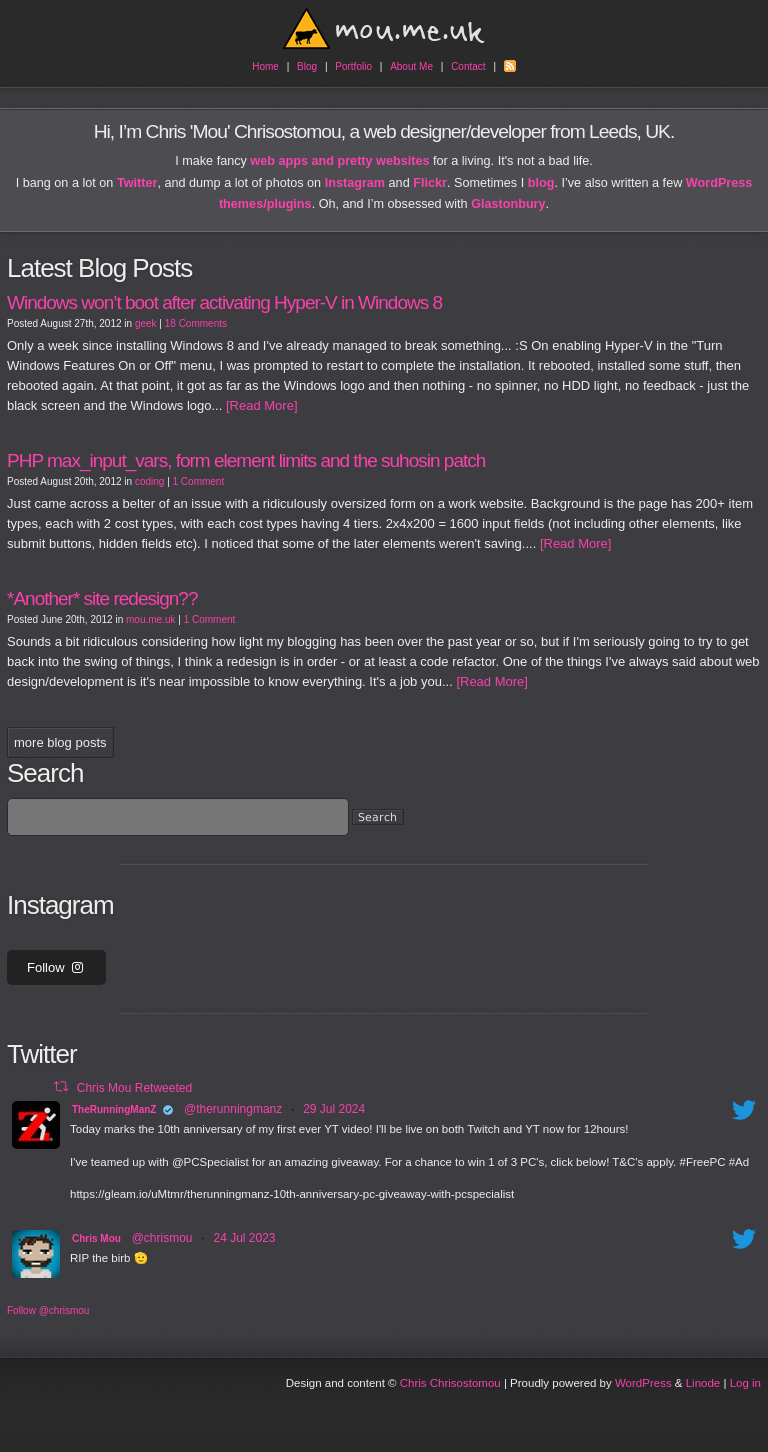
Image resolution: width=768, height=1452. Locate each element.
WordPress (643, 1383)
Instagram (355, 183)
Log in (745, 1383)
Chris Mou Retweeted (134, 1087)
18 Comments (196, 323)
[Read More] (259, 405)
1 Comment (199, 481)
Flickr (430, 183)
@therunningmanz (233, 1109)
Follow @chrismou (48, 1310)
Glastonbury (508, 204)
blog (541, 183)
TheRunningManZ (114, 1109)
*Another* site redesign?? (102, 598)
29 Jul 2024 (334, 1109)
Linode (703, 1383)
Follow (56, 967)
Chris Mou (96, 1238)
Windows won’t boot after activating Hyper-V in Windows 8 (224, 302)
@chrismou (162, 1238)
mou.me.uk (150, 619)
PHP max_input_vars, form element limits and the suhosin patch (246, 460)
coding (149, 481)
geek (146, 323)
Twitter (137, 183)
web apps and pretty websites (339, 161)
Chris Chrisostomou (450, 1383)
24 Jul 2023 (244, 1238)
